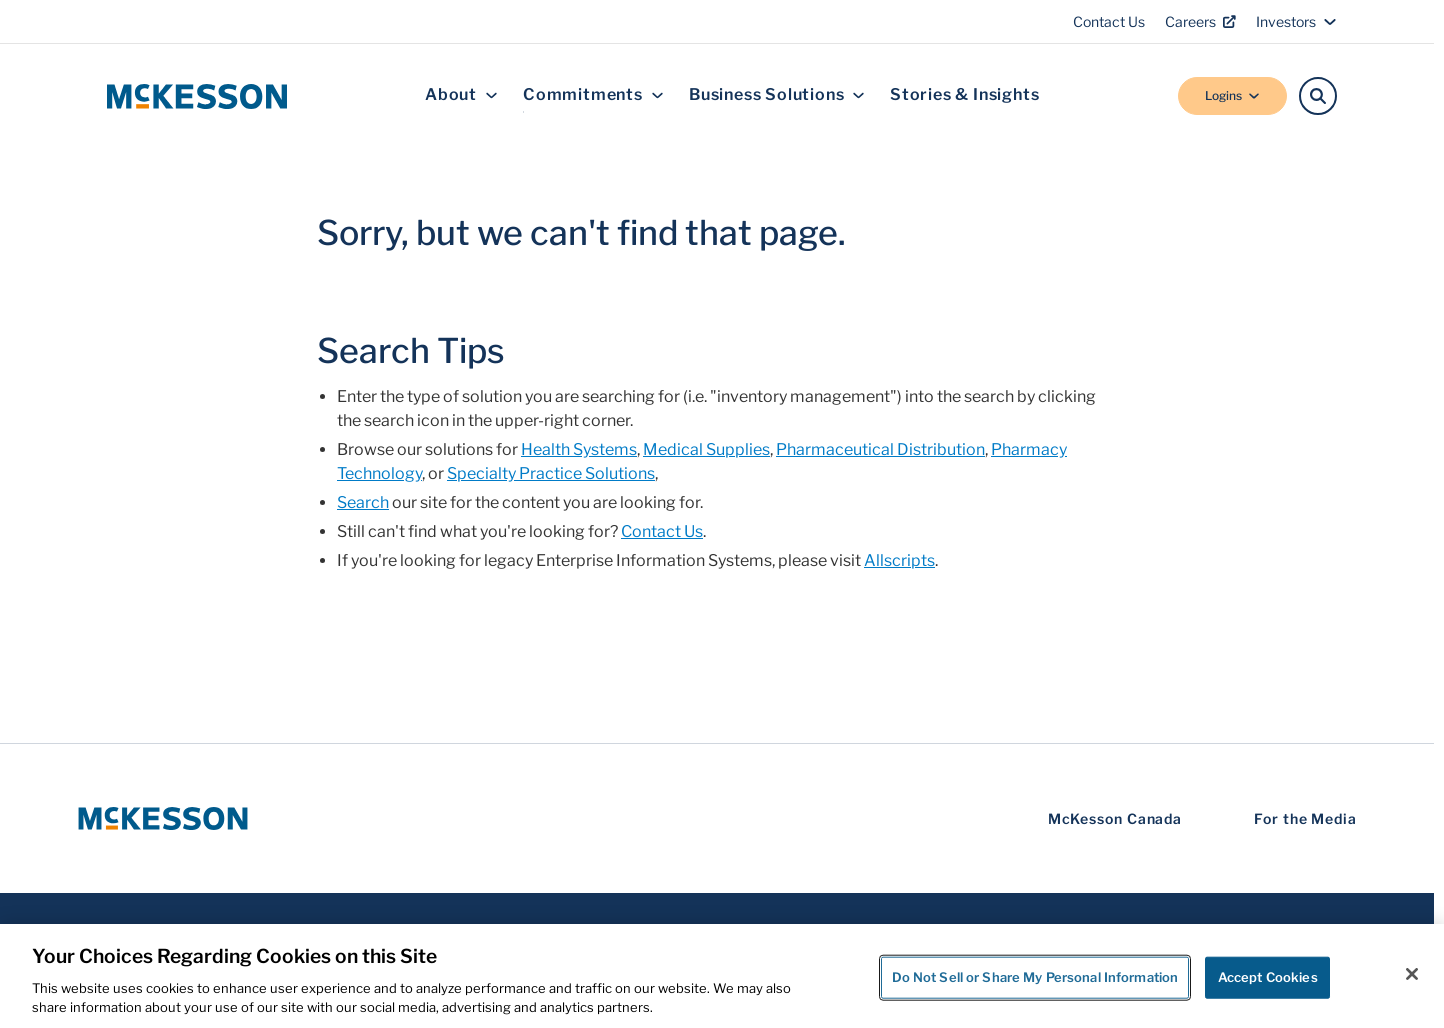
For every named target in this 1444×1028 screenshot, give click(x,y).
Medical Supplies (706, 449)
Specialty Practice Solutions (551, 473)
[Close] (1412, 974)
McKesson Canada (1115, 818)
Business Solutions (777, 95)
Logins (1232, 95)
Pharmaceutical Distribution (880, 449)
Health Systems (579, 449)
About (461, 95)
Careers (1200, 21)
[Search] (1318, 96)
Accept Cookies (1268, 977)
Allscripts (899, 560)
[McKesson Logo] (163, 818)
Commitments (593, 95)
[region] (722, 976)
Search (363, 502)
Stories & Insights (964, 95)
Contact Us (1109, 21)
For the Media (1305, 818)
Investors (1296, 21)
